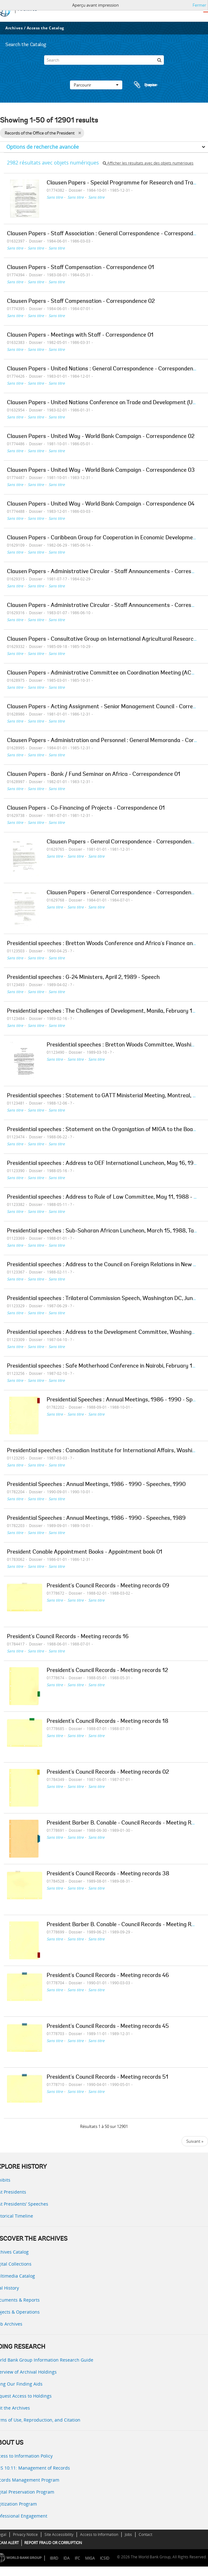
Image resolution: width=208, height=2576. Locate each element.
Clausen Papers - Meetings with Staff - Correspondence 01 (80, 335)
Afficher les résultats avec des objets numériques (148, 163)
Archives (14, 28)
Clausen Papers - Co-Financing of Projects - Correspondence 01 (86, 808)
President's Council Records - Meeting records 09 (108, 1586)
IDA (66, 2558)
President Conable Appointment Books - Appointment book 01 (84, 1552)
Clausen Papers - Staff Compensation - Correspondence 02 (81, 301)
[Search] (104, 60)
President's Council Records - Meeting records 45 (108, 2026)
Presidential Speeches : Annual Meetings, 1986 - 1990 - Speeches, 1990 (96, 1485)
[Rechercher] (159, 60)
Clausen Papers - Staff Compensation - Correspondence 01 (80, 268)
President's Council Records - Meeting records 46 (108, 1976)
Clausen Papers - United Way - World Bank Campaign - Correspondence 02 (100, 437)
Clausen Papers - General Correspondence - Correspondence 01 (125, 842)
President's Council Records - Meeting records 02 (108, 1772)
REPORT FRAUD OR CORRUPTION (53, 2542)
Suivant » (194, 2141)
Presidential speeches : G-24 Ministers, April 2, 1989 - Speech (83, 977)
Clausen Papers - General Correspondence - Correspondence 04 (126, 893)
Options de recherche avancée (42, 146)
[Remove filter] (79, 132)
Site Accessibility (58, 2534)
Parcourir (96, 85)
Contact (145, 2534)
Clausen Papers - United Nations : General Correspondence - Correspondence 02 (107, 369)
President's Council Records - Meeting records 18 (107, 1721)
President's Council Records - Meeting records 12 (107, 1671)
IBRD (54, 2558)
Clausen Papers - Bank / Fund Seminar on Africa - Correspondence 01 (93, 774)
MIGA (90, 2558)
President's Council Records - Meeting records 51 (107, 2077)
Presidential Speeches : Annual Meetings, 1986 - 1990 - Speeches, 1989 (96, 1518)
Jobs (128, 2534)
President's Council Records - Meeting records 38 (108, 1874)
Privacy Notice (25, 2534)
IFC (77, 2558)
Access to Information (99, 2534)
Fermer (199, 5)
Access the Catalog (45, 28)
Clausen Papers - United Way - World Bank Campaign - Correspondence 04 (100, 504)
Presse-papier (145, 85)
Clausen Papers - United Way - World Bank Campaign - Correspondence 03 (101, 470)
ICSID (104, 2558)
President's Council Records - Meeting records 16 (68, 1637)
